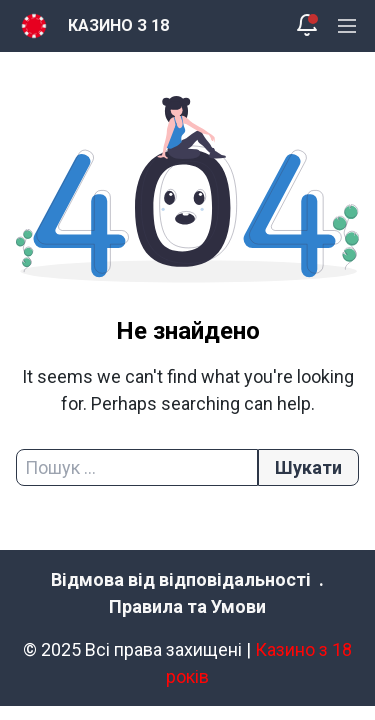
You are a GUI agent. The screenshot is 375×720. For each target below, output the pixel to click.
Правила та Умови (187, 606)
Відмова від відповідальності (181, 579)
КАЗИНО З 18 (118, 25)
